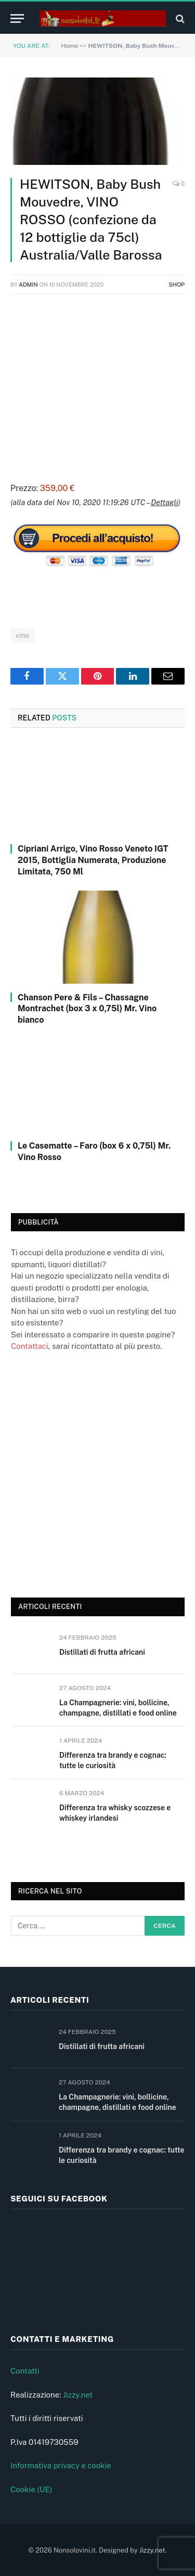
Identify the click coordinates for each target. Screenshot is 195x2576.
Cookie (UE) (31, 2489)
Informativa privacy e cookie (60, 2465)
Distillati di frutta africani (102, 1652)
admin (28, 284)
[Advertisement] (97, 386)
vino (22, 635)
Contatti (25, 2370)
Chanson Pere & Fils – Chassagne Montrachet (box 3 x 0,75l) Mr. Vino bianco (87, 1009)
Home (69, 45)
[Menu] (17, 18)
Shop (176, 284)
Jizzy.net (78, 2394)
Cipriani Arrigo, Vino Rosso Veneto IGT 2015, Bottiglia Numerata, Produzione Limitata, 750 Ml (93, 860)
